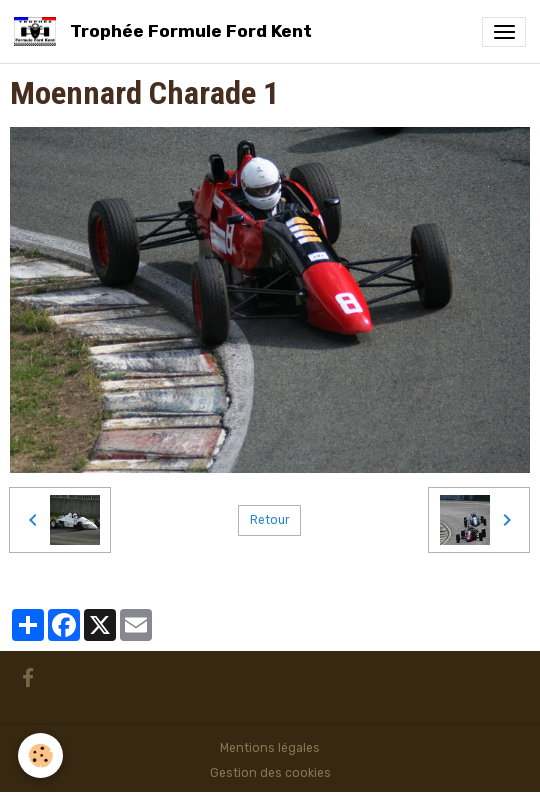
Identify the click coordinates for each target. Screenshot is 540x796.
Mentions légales (270, 748)
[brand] (166, 31)
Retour (270, 520)
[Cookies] (40, 755)
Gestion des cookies (270, 773)
